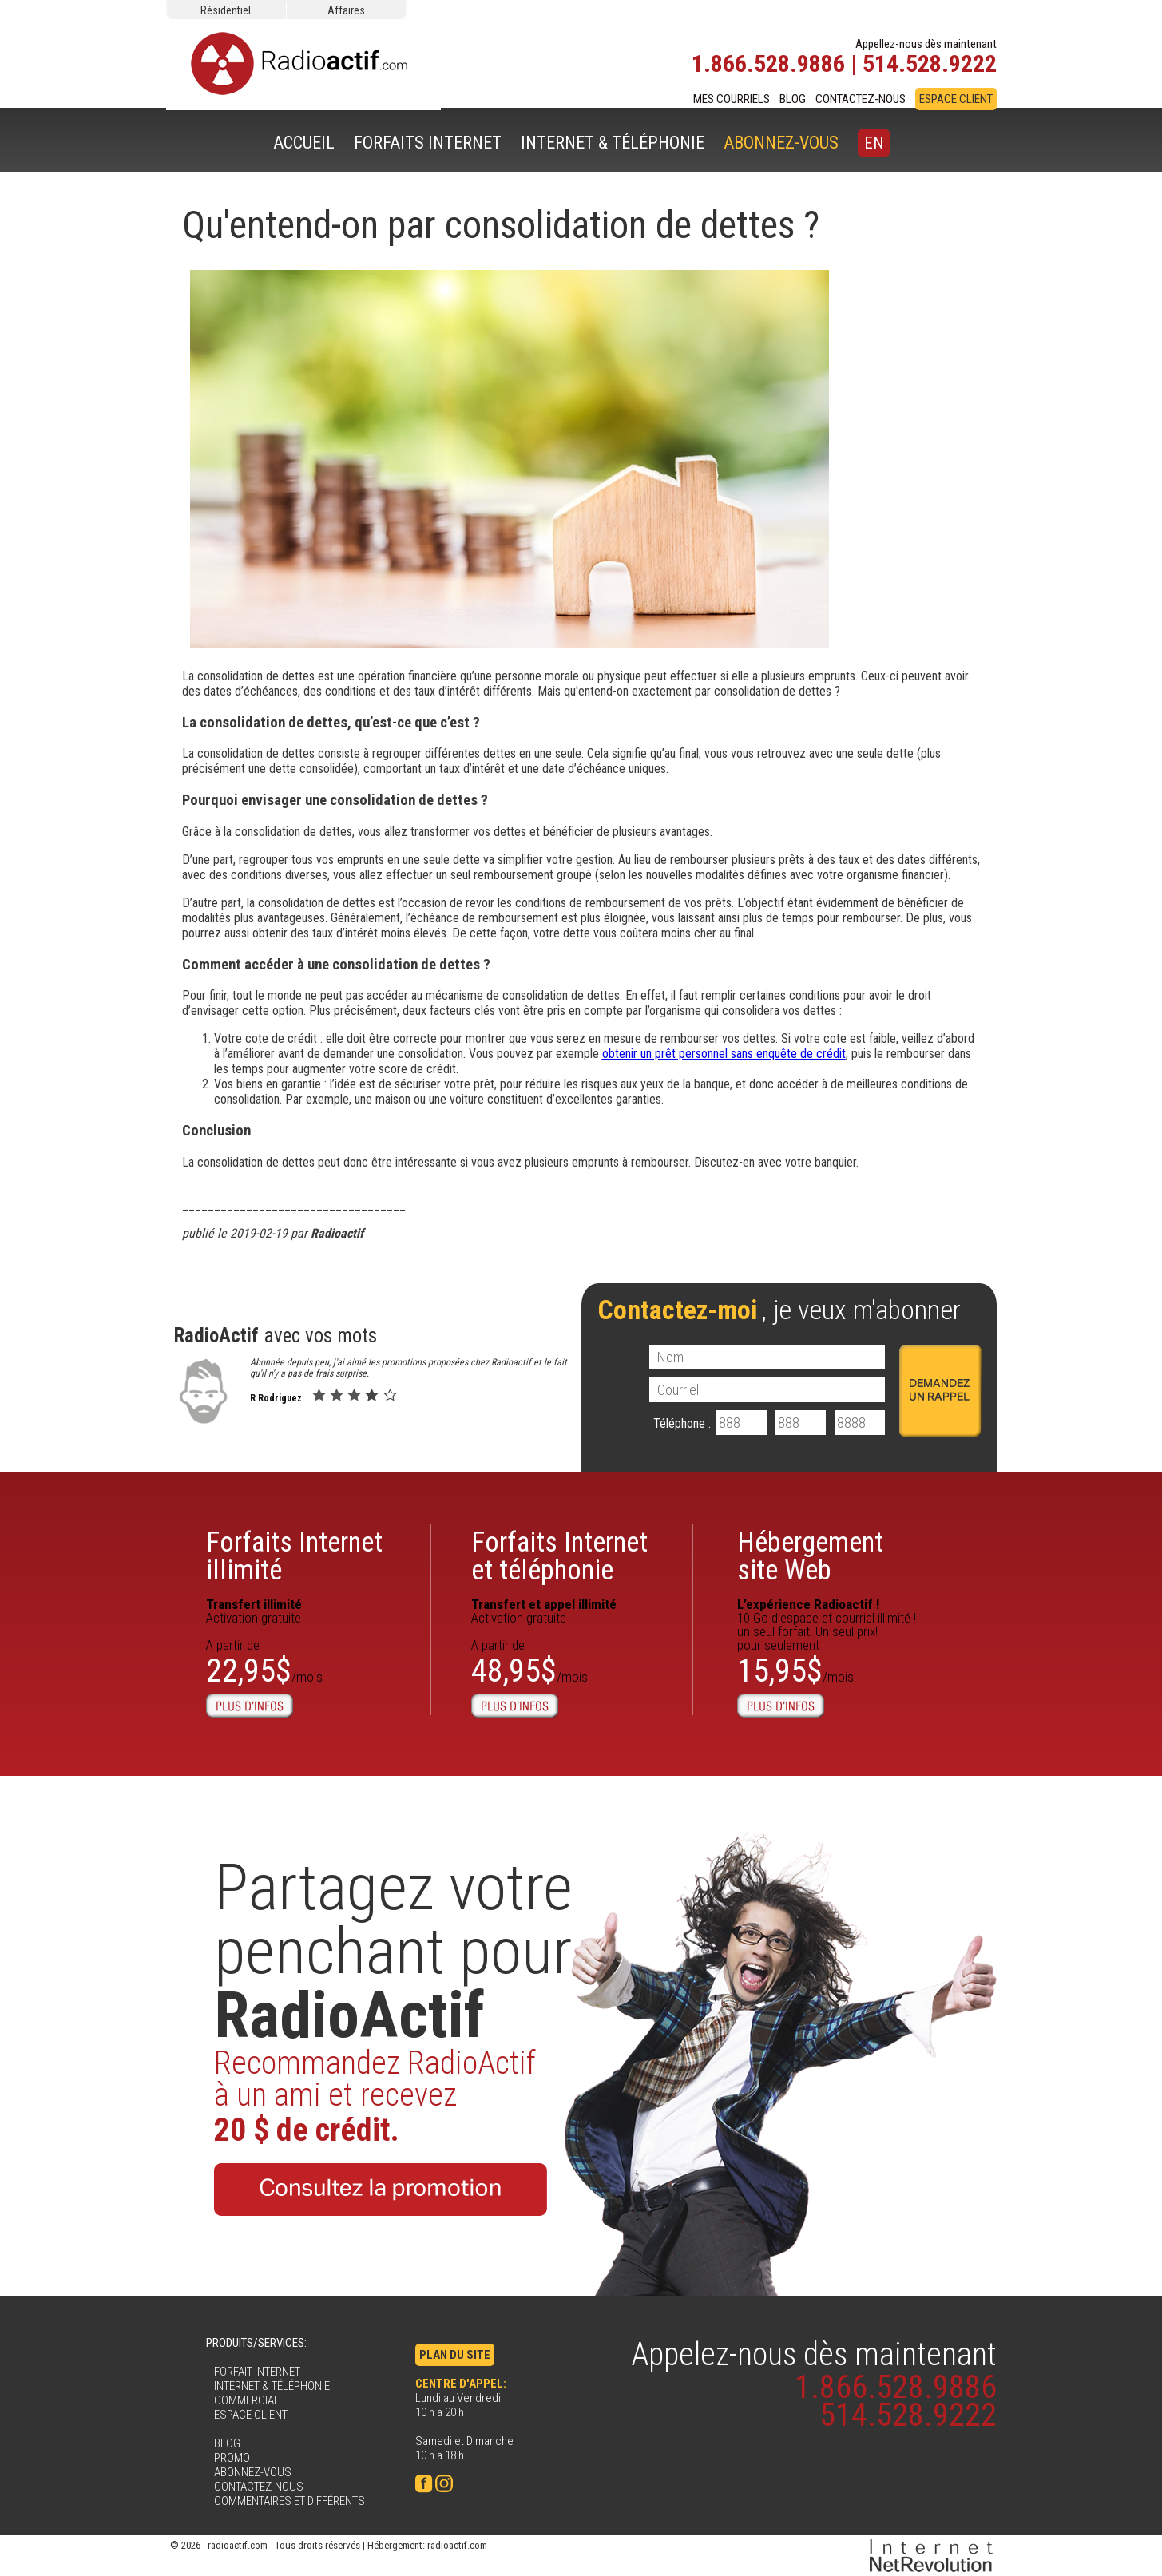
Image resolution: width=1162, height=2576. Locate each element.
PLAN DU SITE (454, 2355)
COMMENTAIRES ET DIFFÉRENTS (289, 2501)
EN (873, 143)
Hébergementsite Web (810, 1556)
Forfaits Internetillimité (294, 1556)
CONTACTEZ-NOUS (860, 99)
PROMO (232, 2458)
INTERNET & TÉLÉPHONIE (612, 143)
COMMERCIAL (247, 2400)
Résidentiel (225, 10)
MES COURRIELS (731, 99)
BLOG (792, 99)
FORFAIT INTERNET (257, 2371)
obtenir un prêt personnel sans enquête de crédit (724, 1053)
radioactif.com (238, 2545)
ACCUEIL (304, 143)
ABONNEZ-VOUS (781, 143)
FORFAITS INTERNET (428, 143)
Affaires (346, 10)
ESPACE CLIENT (956, 99)
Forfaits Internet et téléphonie (559, 1556)
